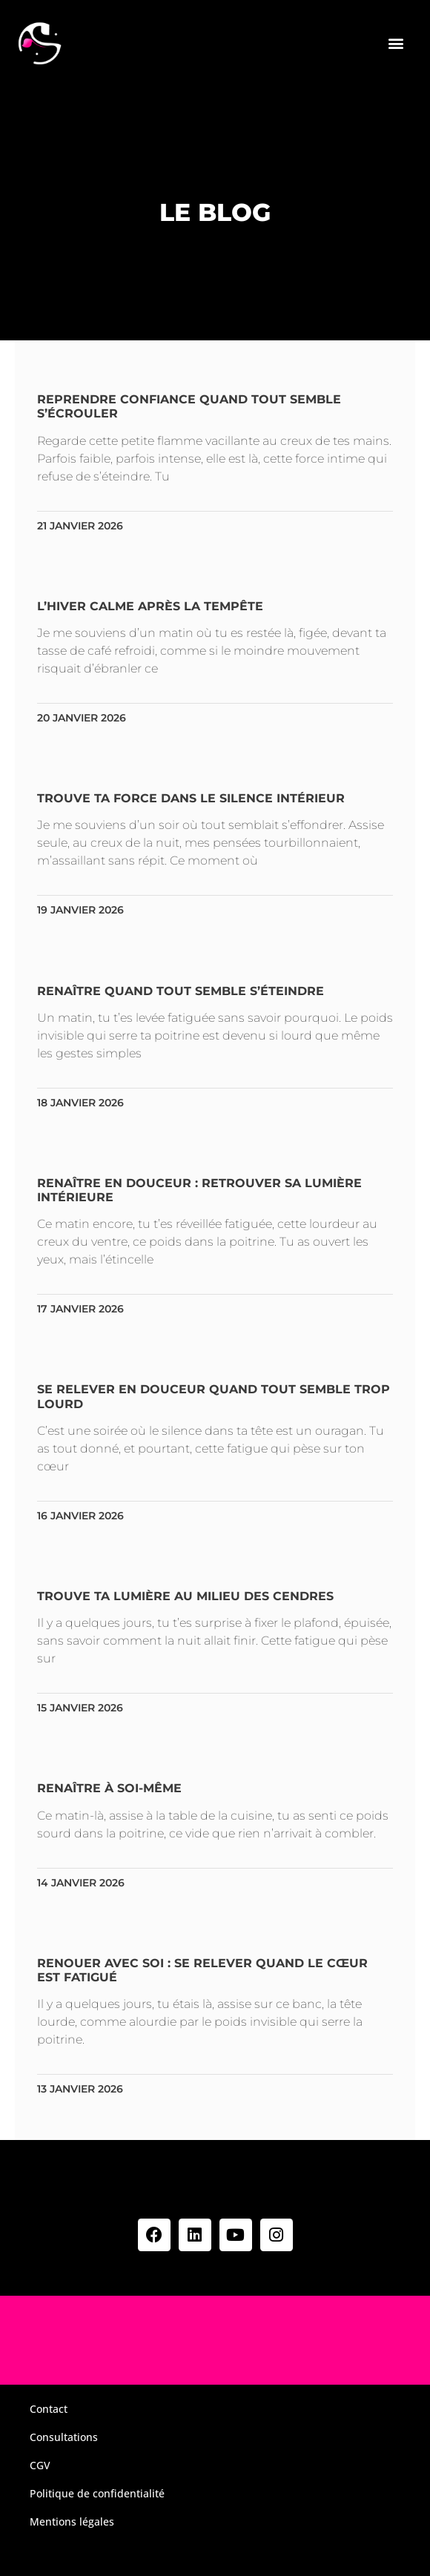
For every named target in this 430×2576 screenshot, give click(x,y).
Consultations (64, 2437)
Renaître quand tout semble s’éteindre (180, 991)
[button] (395, 43)
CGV (40, 2465)
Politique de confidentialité (97, 2493)
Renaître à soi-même (109, 1788)
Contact (48, 2409)
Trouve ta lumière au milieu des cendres (185, 1596)
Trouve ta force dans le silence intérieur (191, 798)
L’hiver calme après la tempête (150, 606)
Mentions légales (72, 2521)
